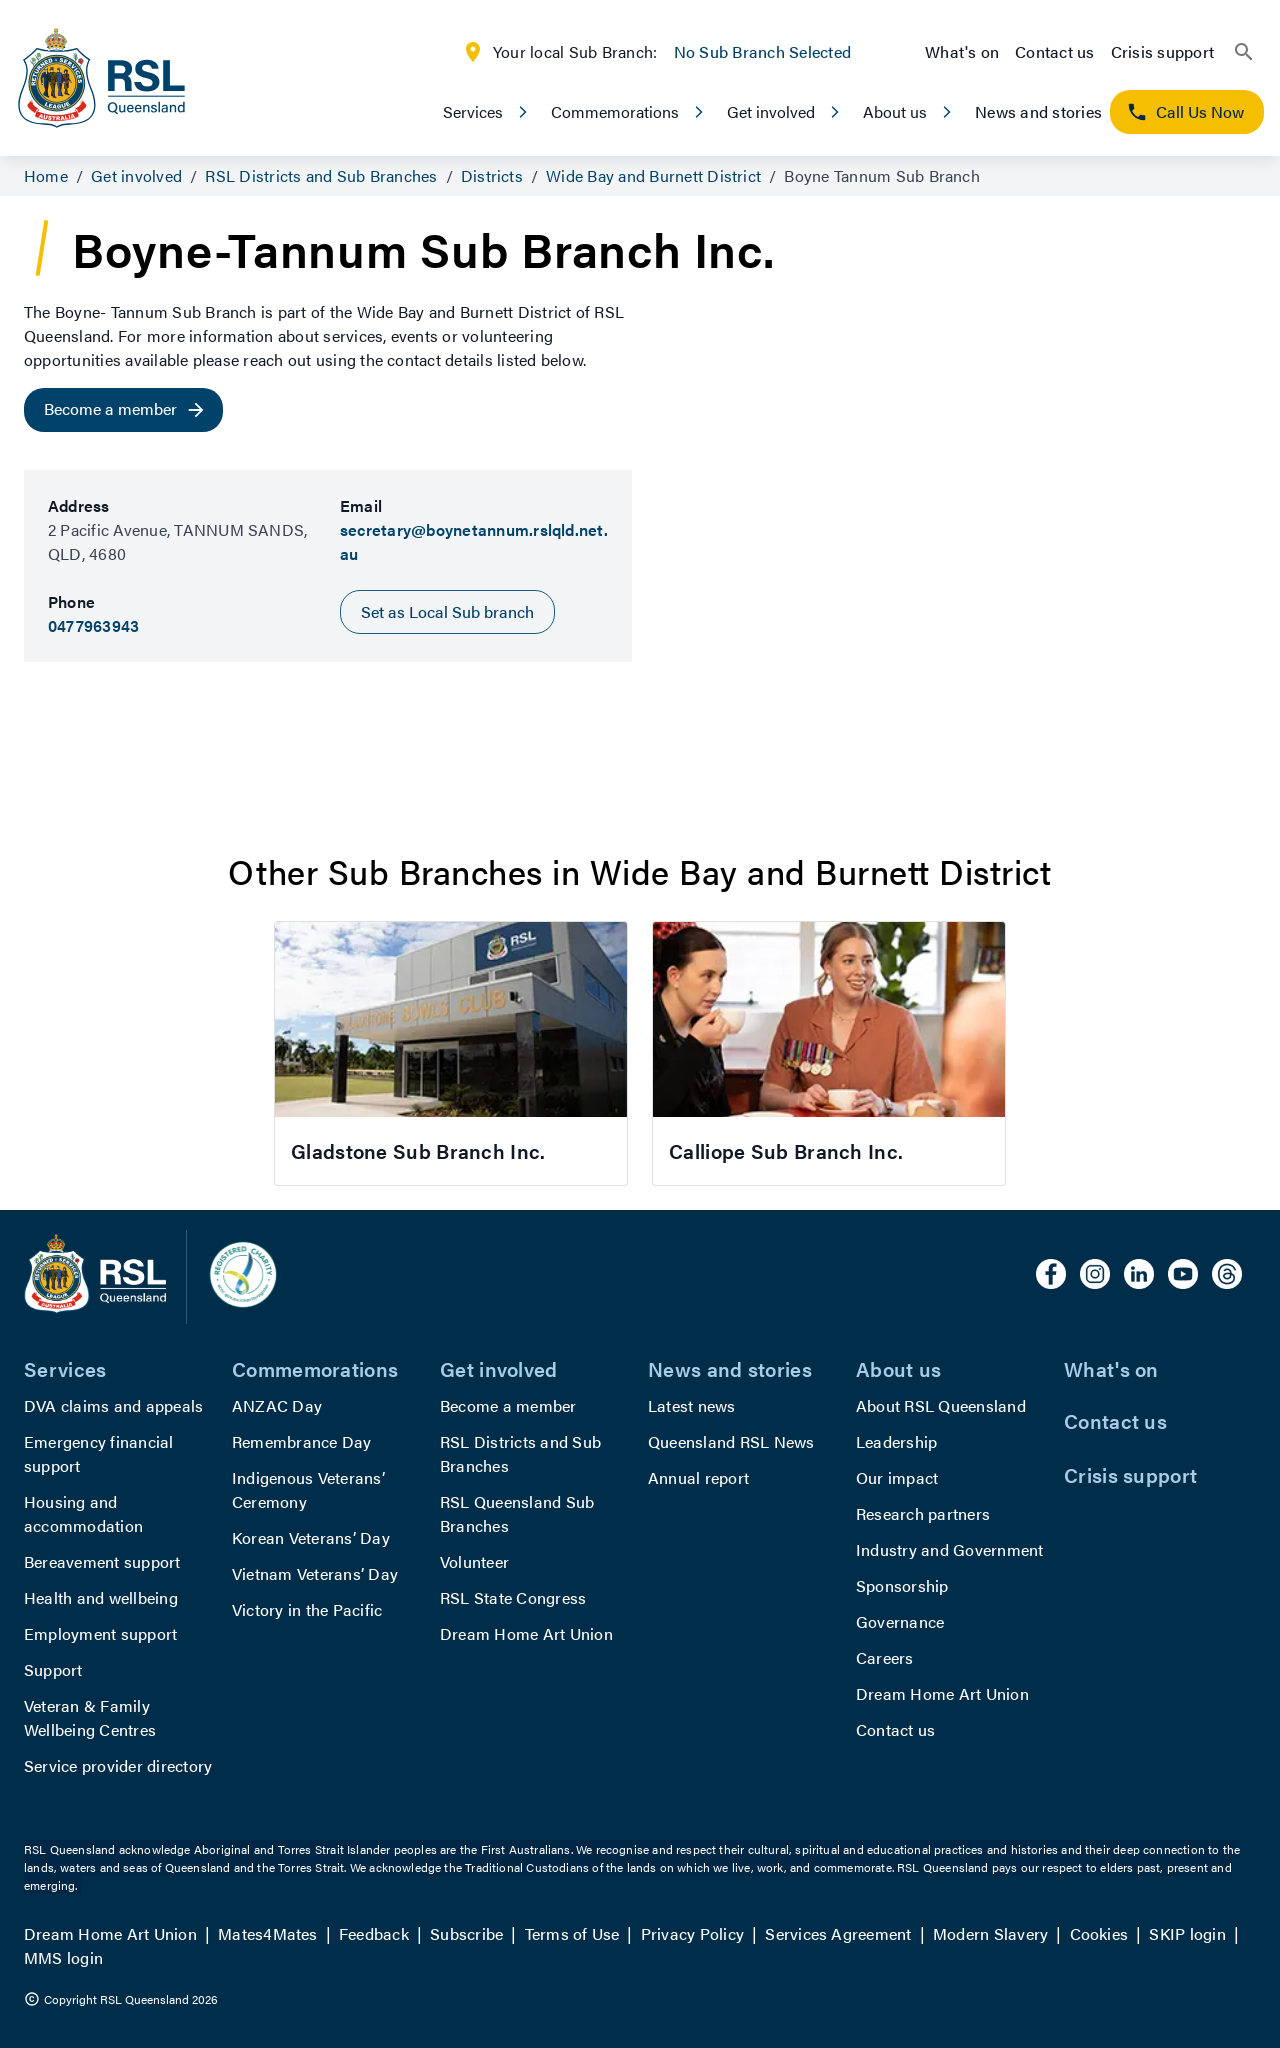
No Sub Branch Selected (762, 51)
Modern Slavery (990, 1933)
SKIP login (1187, 1933)
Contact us (1054, 51)
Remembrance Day (302, 1441)
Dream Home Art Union (526, 1633)
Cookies (1099, 1933)
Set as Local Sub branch (447, 611)
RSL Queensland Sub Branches (517, 1513)
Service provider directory (118, 1765)
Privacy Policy (692, 1933)
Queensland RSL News (731, 1441)
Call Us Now (1185, 111)
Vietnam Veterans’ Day (315, 1573)
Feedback (374, 1933)
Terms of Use (572, 1933)
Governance (900, 1621)
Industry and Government (950, 1549)
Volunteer (474, 1561)
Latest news (692, 1405)
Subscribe (466, 1933)
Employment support (100, 1633)
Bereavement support (102, 1561)
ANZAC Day (277, 1405)
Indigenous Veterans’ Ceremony (308, 1489)
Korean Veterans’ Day (311, 1537)
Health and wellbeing (101, 1597)
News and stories (1038, 111)
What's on (962, 51)
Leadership (896, 1441)
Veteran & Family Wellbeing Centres (90, 1717)
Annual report (698, 1477)
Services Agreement (838, 1933)
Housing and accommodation (83, 1513)
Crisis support (1162, 51)
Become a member (508, 1405)
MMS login (63, 1957)
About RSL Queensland (941, 1405)
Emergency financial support (99, 1453)
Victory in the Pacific (307, 1609)
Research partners (923, 1513)
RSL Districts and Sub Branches (520, 1453)
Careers (885, 1657)
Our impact (897, 1477)
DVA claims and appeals (113, 1405)
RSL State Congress (513, 1597)
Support (53, 1669)
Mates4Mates (268, 1933)
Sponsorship (902, 1585)
